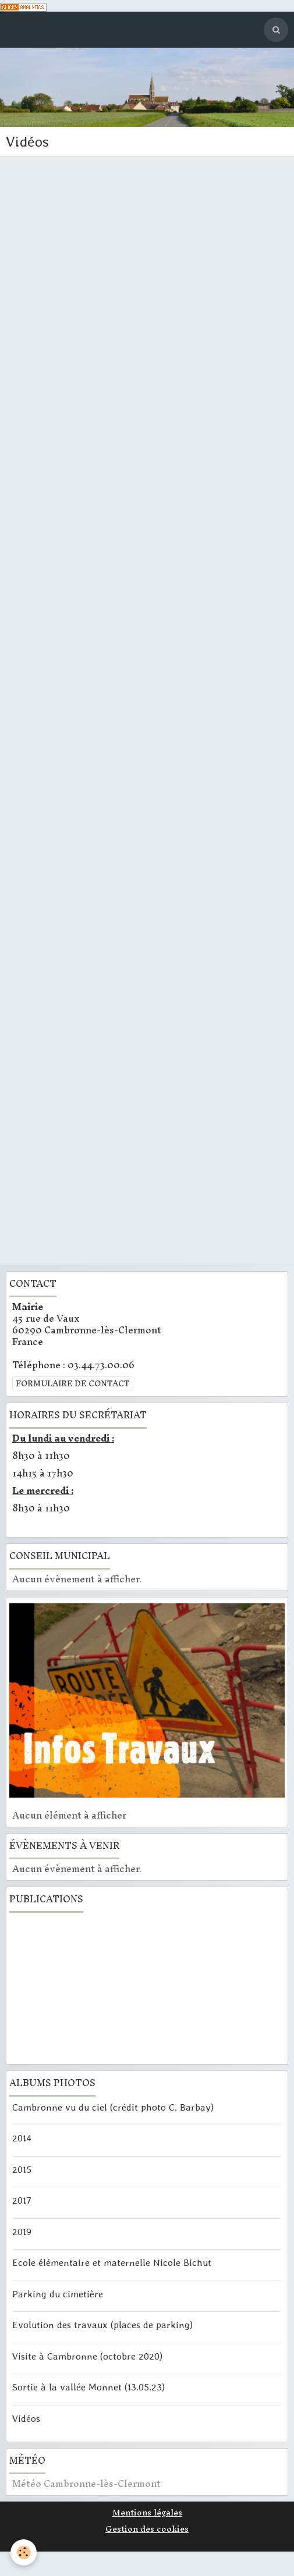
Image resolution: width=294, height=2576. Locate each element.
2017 (21, 2200)
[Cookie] (23, 2552)
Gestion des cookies (147, 2529)
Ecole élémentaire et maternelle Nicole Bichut (111, 2262)
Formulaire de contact (73, 1383)
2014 (21, 2138)
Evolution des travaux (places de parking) (102, 2325)
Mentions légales (147, 2512)
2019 (21, 2231)
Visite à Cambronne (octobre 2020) (87, 2355)
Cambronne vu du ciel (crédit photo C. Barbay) (113, 2106)
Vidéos (26, 2418)
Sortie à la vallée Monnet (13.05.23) (88, 2387)
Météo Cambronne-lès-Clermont (86, 2483)
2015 (21, 2169)
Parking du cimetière (57, 2293)
